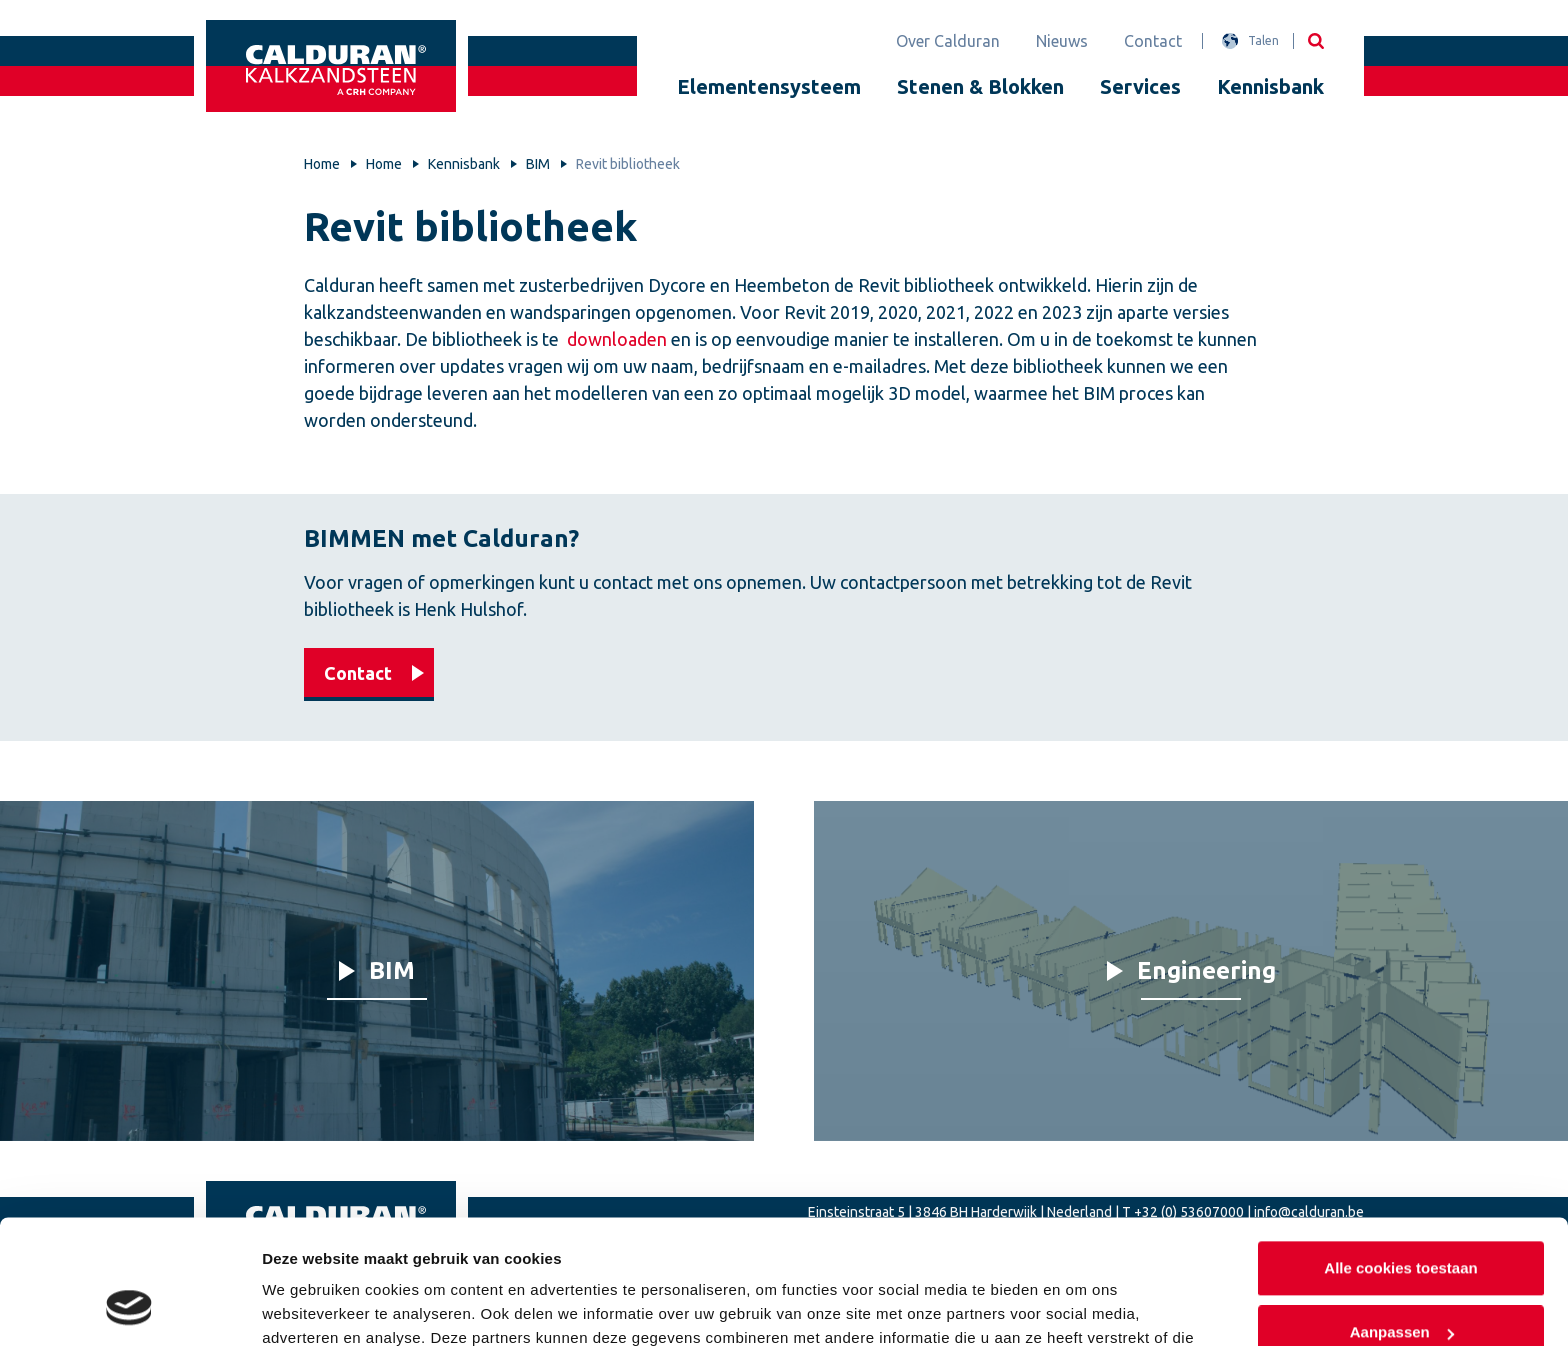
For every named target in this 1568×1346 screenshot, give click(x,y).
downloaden (617, 339)
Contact (1153, 41)
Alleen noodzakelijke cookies (1401, 1284)
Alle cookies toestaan (1400, 1157)
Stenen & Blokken (980, 86)
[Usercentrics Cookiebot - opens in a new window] (129, 1307)
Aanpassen (1402, 1220)
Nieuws (1062, 41)
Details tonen (309, 1306)
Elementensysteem (769, 86)
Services (1140, 86)
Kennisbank (1270, 86)
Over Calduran (948, 41)
